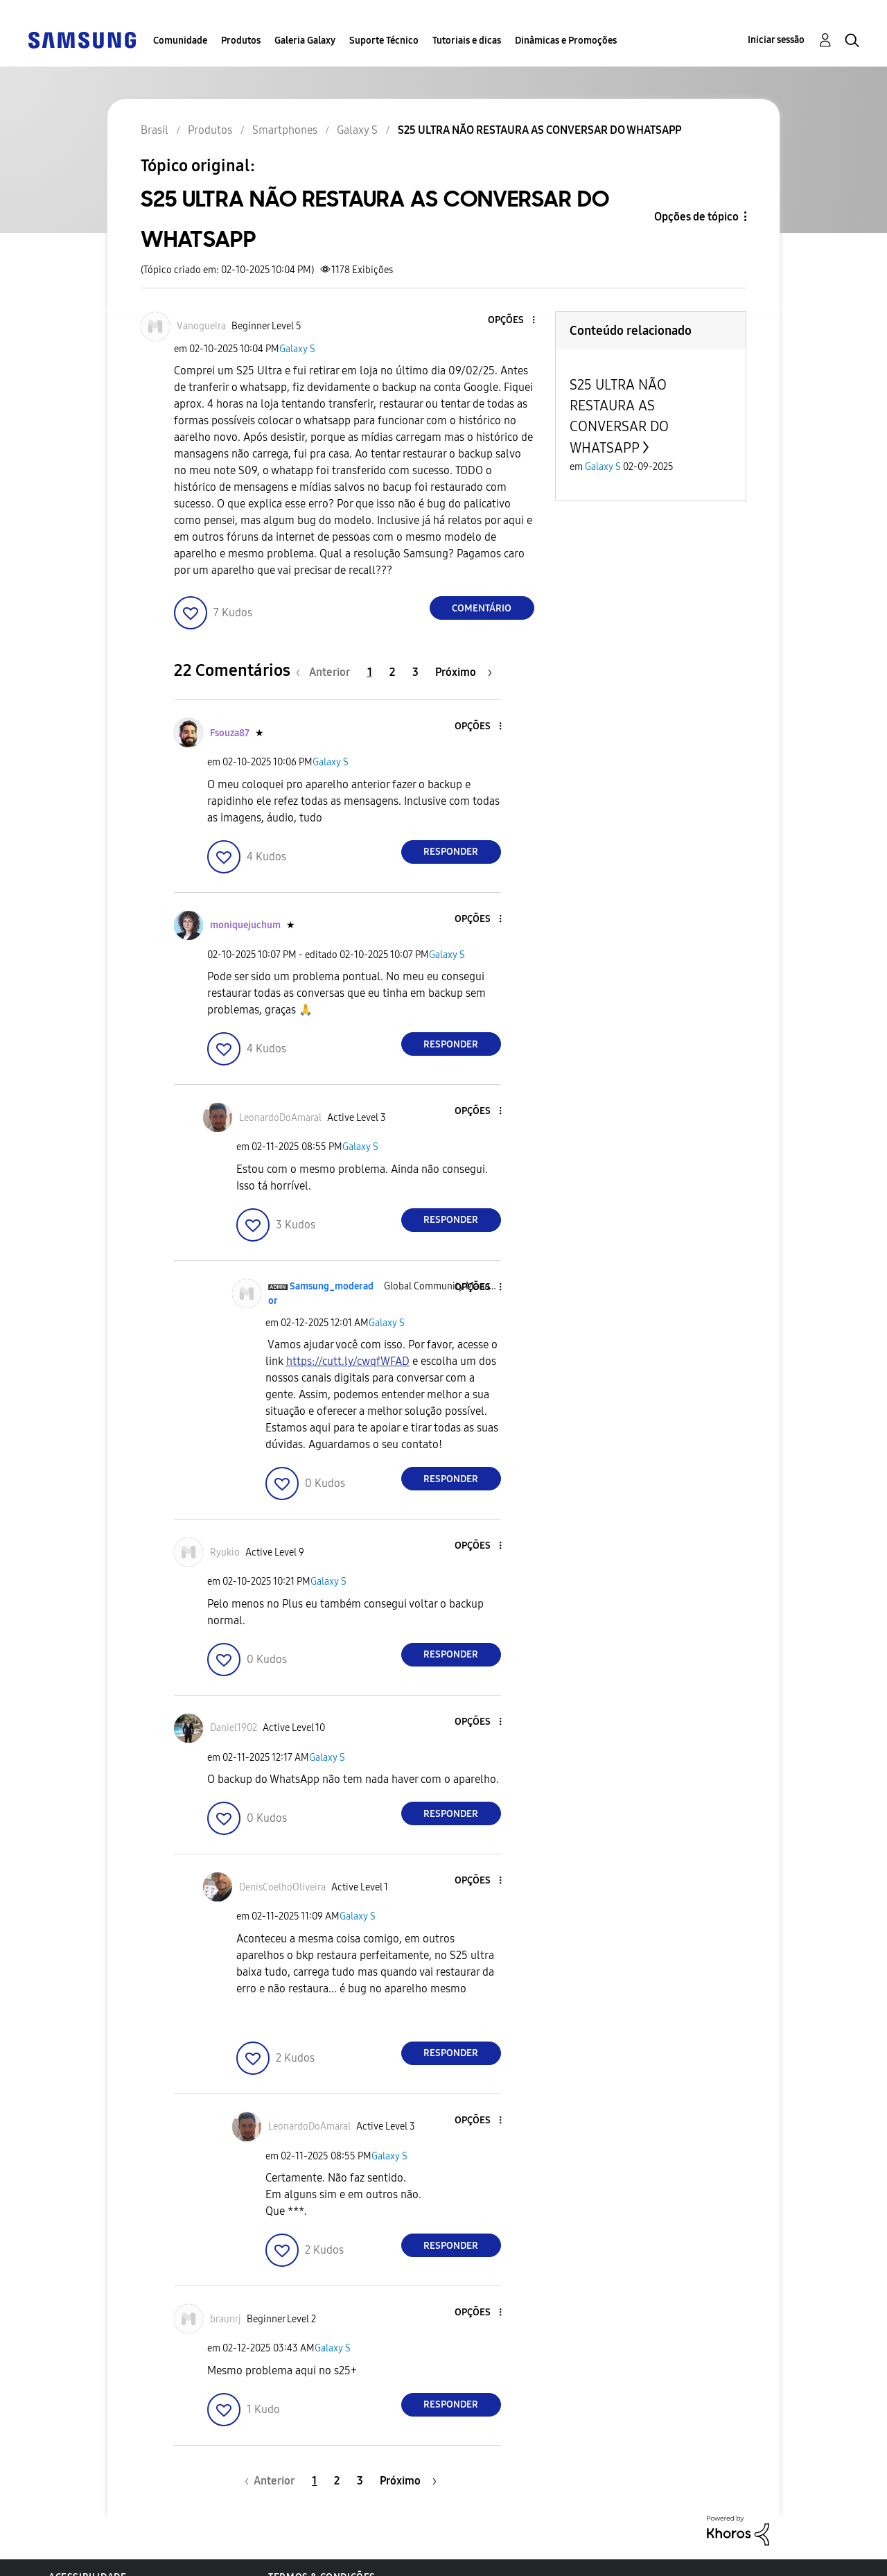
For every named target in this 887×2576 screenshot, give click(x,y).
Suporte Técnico (384, 40)
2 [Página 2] (392, 672)
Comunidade (180, 40)
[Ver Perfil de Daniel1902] (233, 1728)
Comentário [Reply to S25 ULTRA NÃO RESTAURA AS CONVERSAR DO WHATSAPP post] (481, 608)
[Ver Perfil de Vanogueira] (201, 326)
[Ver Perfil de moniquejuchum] (245, 925)
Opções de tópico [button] (696, 216)
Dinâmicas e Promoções (566, 40)
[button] (510, 320)
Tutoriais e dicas (466, 40)
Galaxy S (297, 349)
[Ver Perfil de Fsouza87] (229, 733)
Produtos (241, 40)
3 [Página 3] (415, 672)
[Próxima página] (463, 672)
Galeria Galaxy (304, 40)
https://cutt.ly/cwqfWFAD (348, 1361)
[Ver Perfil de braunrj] (225, 2319)
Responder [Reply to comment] (450, 852)
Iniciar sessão (776, 40)
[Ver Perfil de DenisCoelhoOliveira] (282, 1887)
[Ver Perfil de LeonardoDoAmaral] (280, 1118)
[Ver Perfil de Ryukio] (225, 1552)
